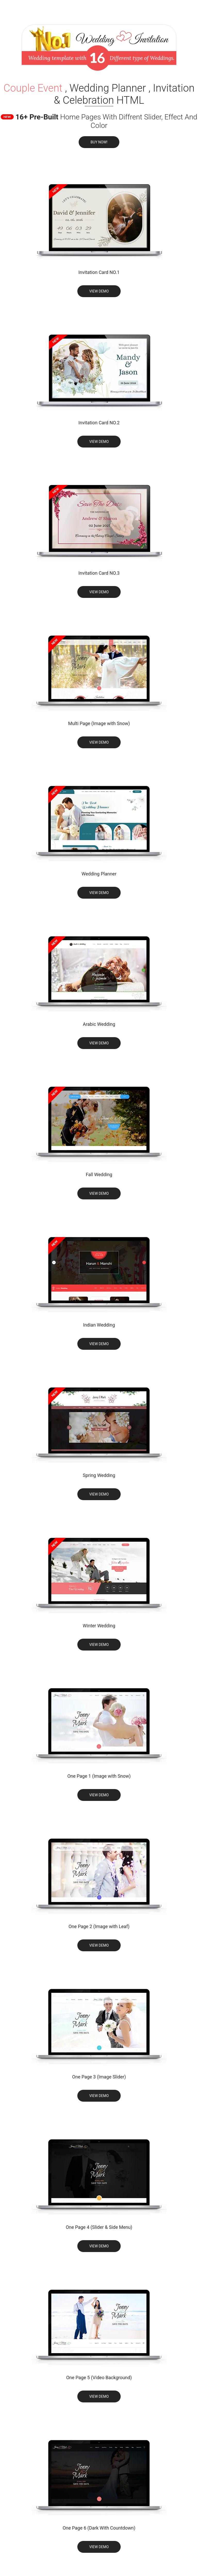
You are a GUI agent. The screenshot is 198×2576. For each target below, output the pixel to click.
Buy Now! (98, 142)
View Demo (99, 291)
